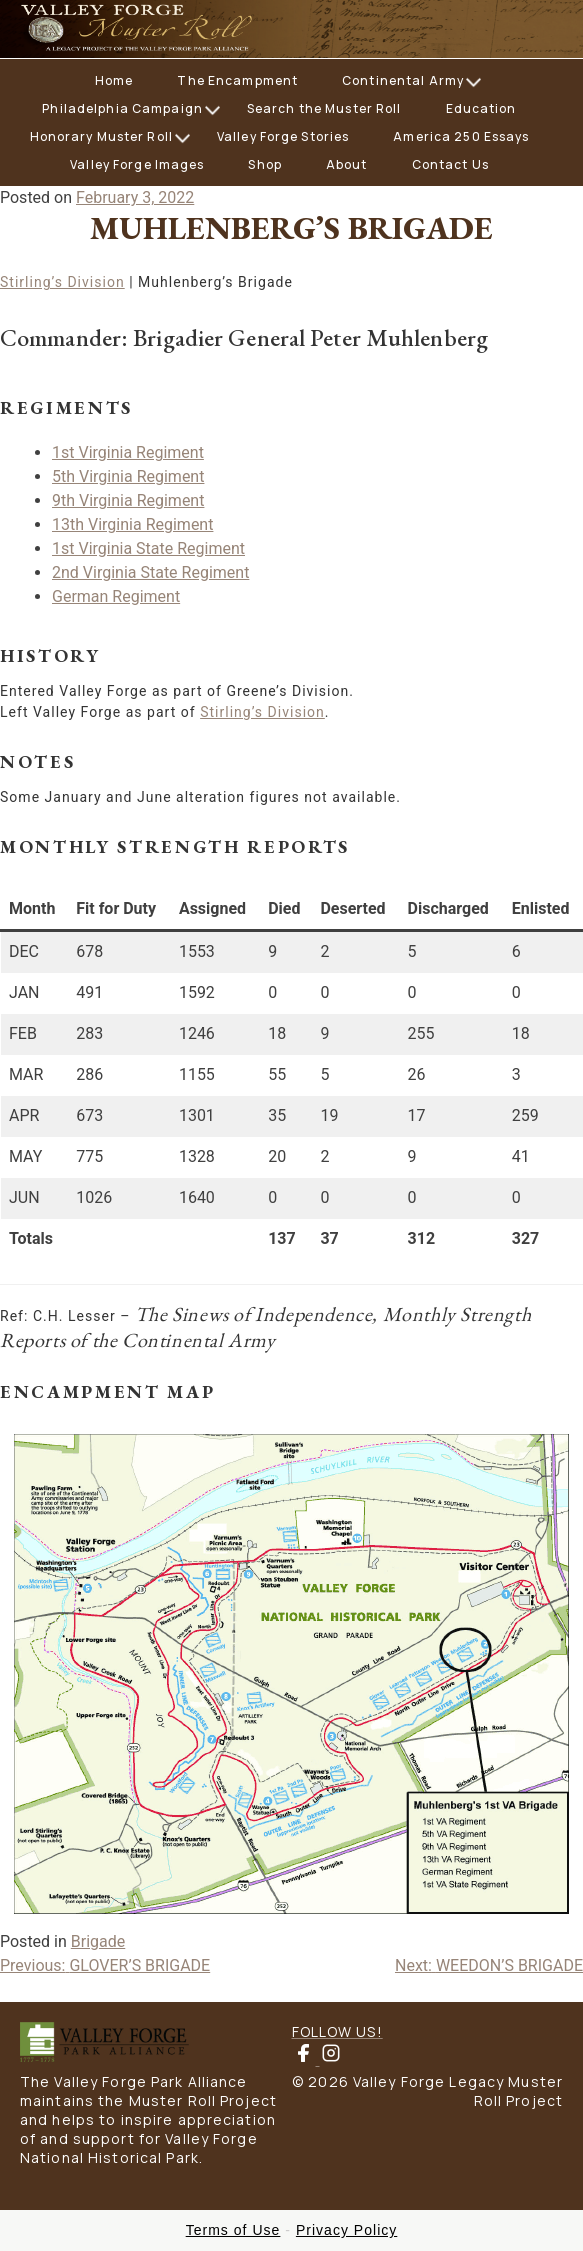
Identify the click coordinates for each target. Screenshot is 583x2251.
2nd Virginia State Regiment (150, 572)
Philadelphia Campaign (122, 108)
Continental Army (403, 80)
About (347, 164)
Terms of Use (233, 2230)
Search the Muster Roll (324, 108)
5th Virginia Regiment (128, 476)
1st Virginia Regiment (128, 452)
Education (481, 108)
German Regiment (116, 596)
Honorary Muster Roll (101, 136)
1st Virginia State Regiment (148, 548)
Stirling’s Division (62, 282)
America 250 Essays (461, 136)
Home (114, 80)
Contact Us (450, 164)
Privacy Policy (346, 2230)
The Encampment (237, 80)
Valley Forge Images (137, 164)
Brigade (98, 1941)
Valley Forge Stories (283, 136)
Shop (264, 164)
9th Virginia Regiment (128, 500)
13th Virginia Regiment (132, 524)
